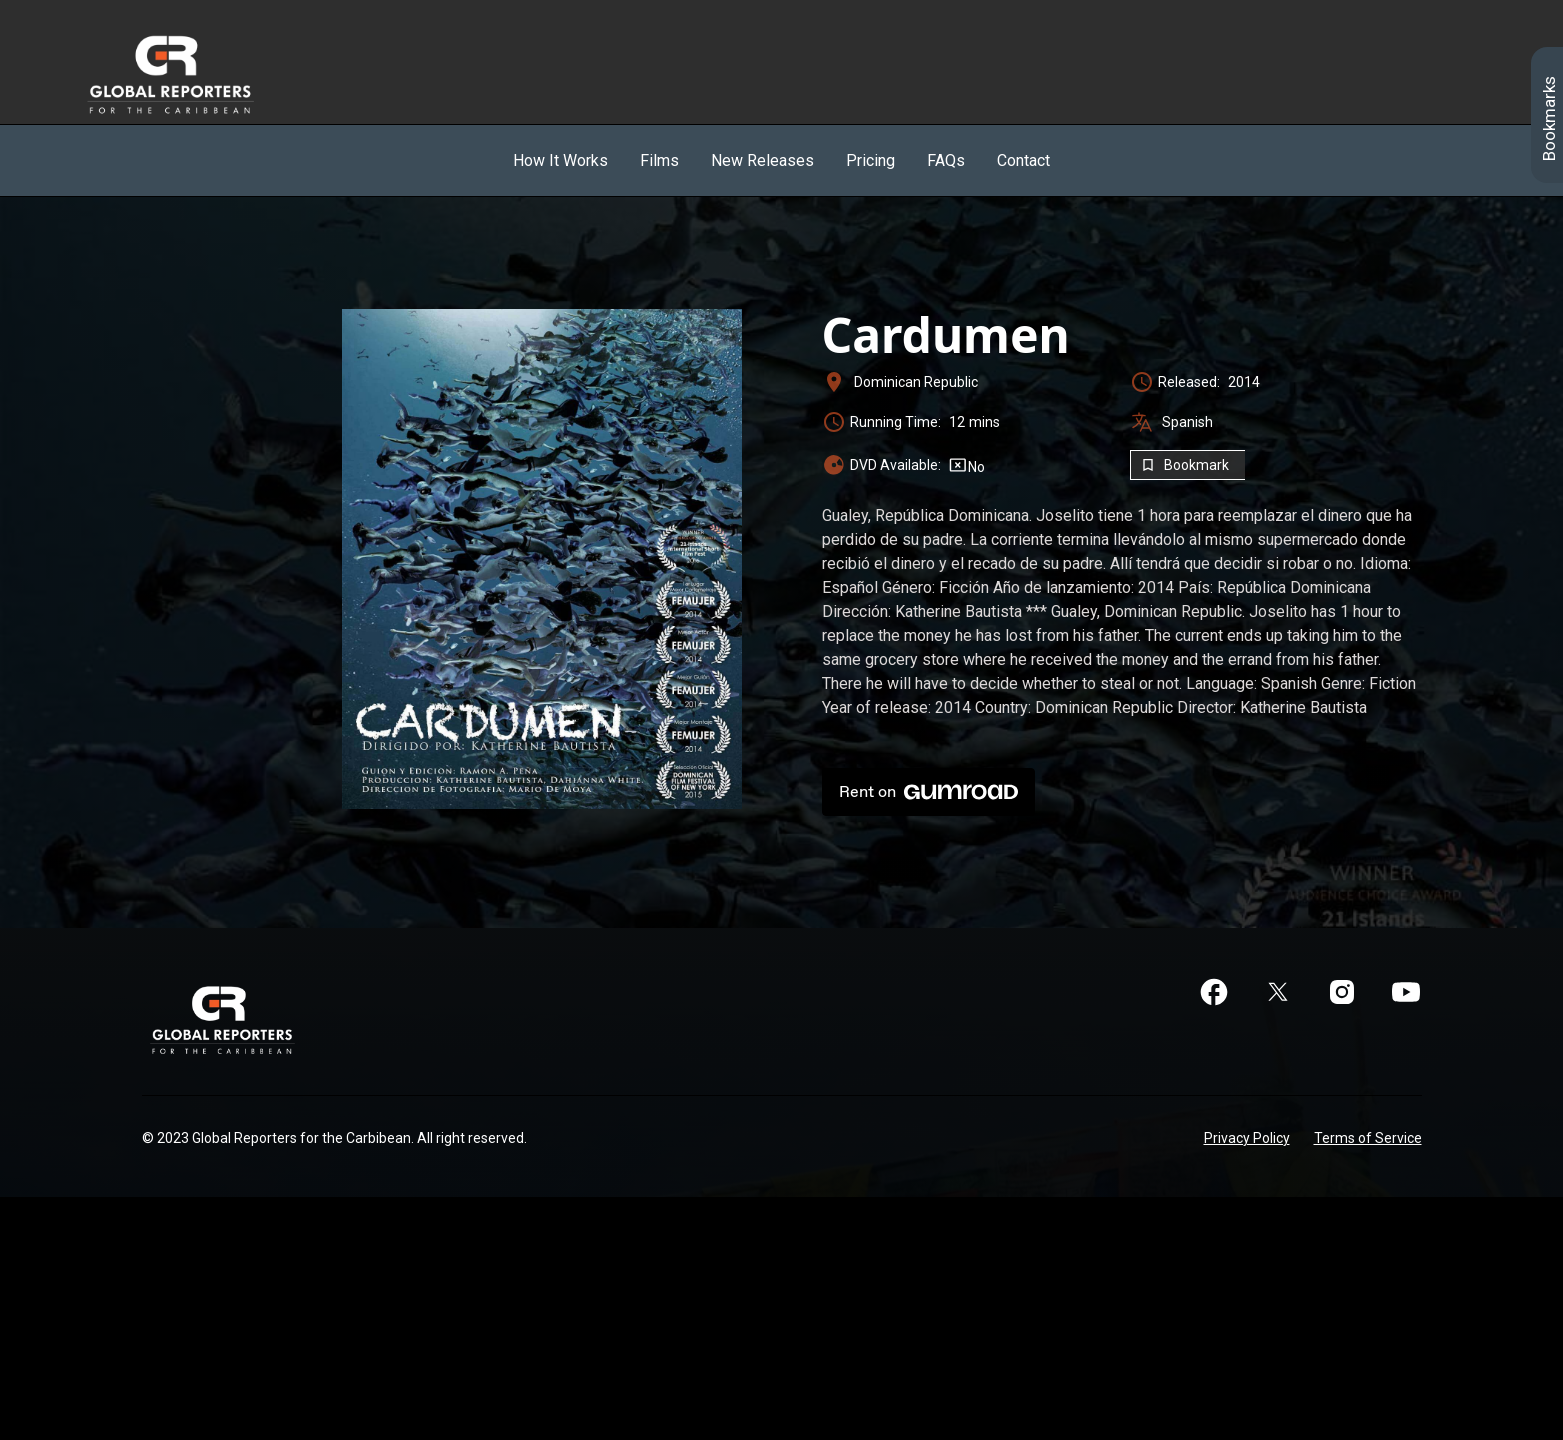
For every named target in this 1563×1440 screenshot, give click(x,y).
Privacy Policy (1247, 1138)
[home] (192, 74)
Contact (1023, 160)
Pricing (870, 160)
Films (659, 160)
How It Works (560, 160)
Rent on (928, 792)
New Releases (762, 160)
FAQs (946, 160)
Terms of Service (1368, 1138)
